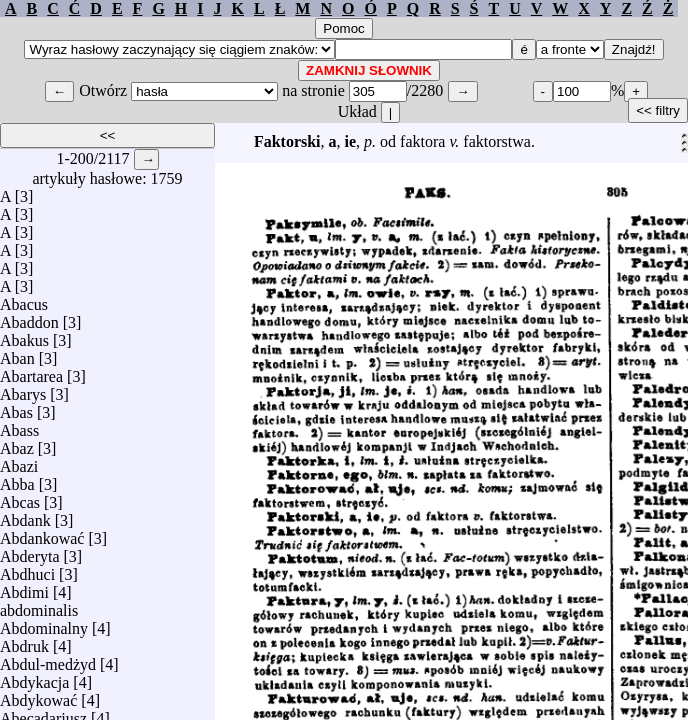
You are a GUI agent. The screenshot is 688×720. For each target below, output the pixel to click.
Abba (17, 479)
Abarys (23, 389)
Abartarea (31, 371)
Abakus (24, 335)
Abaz (17, 443)
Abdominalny (44, 623)
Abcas (20, 497)
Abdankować (42, 533)
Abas (16, 407)
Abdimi (24, 587)
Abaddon (29, 317)
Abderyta (30, 551)
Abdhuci (27, 569)
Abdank (25, 515)
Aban (17, 353)
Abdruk (24, 641)
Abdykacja (34, 677)
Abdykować (38, 695)
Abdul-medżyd (48, 659)
